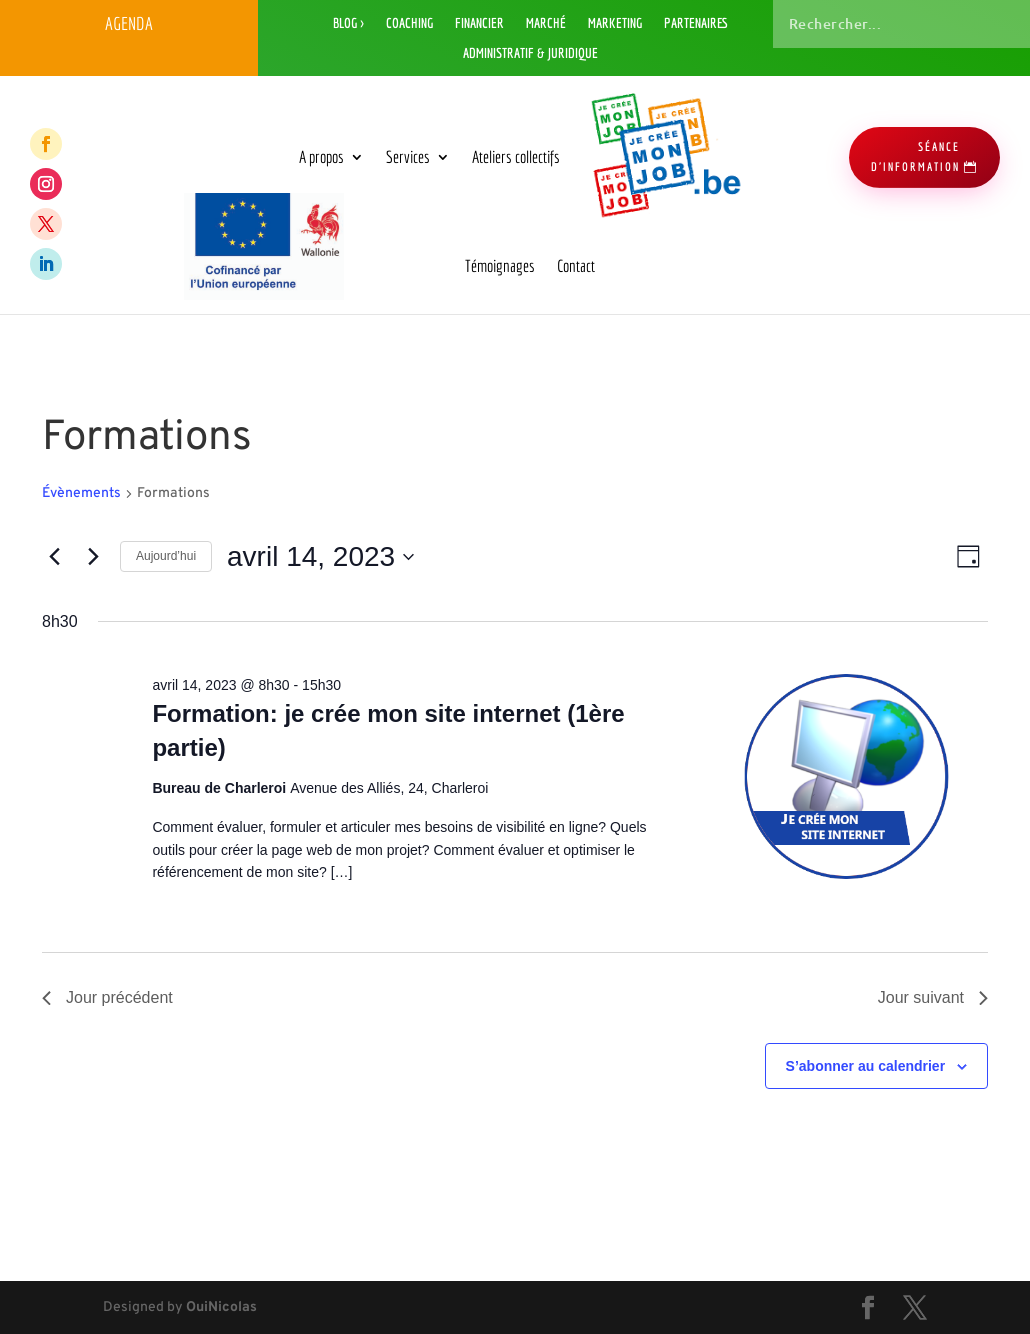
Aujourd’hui (166, 556)
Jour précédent (107, 997)
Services (408, 156)
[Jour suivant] (93, 557)
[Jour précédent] (54, 557)
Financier (479, 23)
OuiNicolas (221, 1307)
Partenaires (696, 23)
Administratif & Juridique (530, 53)
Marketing (615, 23)
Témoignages (500, 265)
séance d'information (915, 156)
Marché (546, 23)
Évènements (81, 493)
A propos (321, 156)
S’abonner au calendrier (866, 1066)
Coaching (409, 23)
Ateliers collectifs (516, 156)
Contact (576, 265)
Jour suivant (933, 997)
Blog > (348, 23)
